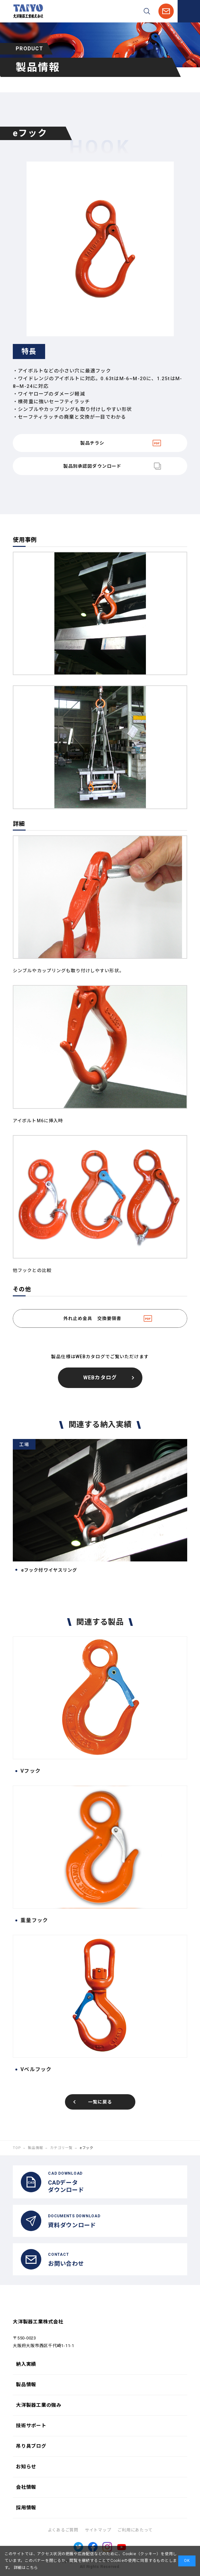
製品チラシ (92, 443)
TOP (17, 2148)
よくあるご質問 (63, 2530)
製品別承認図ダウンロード (92, 466)
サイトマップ (98, 2530)
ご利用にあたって (134, 2530)
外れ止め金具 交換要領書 (92, 1318)
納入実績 (26, 2364)
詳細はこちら (25, 2567)
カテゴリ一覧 (61, 2148)
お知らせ (26, 2467)
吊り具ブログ (31, 2446)
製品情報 (35, 2148)
